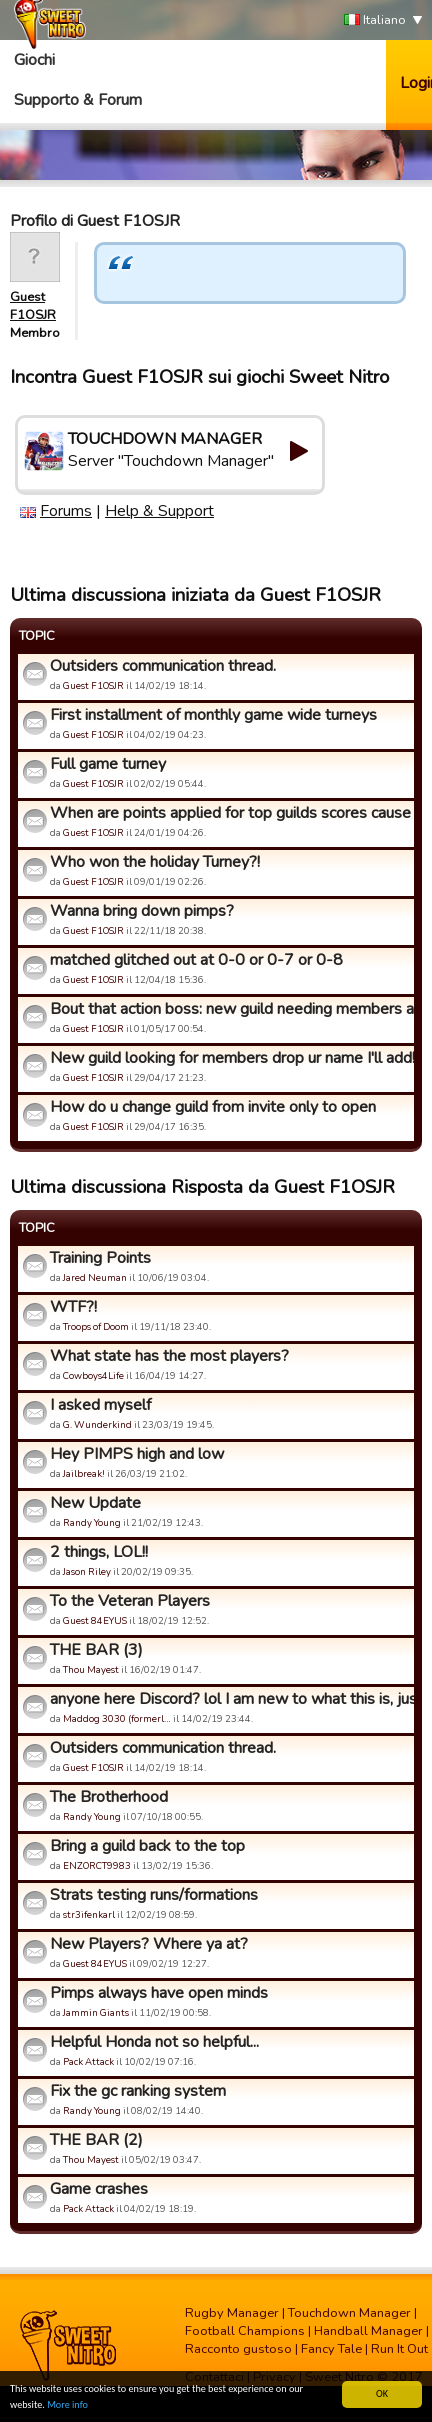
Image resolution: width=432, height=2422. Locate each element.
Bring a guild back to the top (147, 1846)
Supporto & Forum (78, 100)
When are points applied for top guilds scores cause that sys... (229, 813)
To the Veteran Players (130, 1601)
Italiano (375, 20)
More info (67, 2405)
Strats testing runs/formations (154, 1895)
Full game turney (108, 764)
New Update (95, 1503)
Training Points (100, 1258)
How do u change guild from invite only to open (213, 1107)
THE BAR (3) (96, 1650)
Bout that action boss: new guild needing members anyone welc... (229, 1009)
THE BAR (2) (96, 2140)
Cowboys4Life (93, 1375)
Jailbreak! (84, 1473)
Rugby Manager (232, 2313)
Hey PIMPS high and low (137, 1454)
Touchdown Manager (349, 2313)
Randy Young (92, 1522)
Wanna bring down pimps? (142, 911)
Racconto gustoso (238, 2349)
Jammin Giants (96, 2012)
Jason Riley (87, 1571)
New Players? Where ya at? (149, 1944)
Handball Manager (368, 2331)
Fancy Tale (331, 2349)
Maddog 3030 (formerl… (117, 1718)
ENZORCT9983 (97, 1865)
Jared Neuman (95, 1277)
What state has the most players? (169, 1356)
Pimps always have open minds (159, 1993)
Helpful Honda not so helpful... (154, 2042)
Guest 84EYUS (95, 1620)
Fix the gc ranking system (138, 2091)
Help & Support (159, 511)
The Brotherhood (109, 1797)
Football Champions (245, 2331)
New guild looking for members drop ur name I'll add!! (229, 1058)
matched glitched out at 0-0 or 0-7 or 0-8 (196, 960)
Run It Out (399, 2349)
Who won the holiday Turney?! (155, 862)
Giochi (34, 60)
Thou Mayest (91, 1669)
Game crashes (99, 2189)
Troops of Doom (96, 1326)
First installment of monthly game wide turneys (213, 715)
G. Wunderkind (97, 1424)
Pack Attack (88, 2061)
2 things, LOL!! (99, 1552)
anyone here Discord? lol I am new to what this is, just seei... (229, 1699)
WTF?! (73, 1307)
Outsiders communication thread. (163, 666)
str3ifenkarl (89, 1914)
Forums (66, 511)
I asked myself (100, 1405)
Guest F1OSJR (33, 306)
